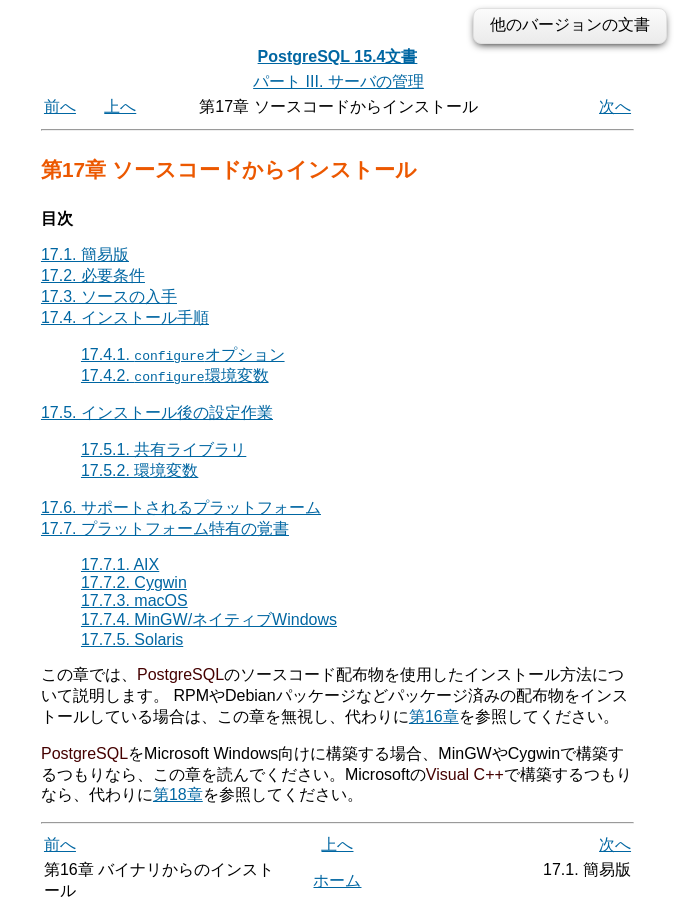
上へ (120, 106)
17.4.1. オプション (183, 354)
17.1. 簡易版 (85, 254)
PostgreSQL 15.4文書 (338, 56)
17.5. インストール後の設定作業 (157, 412)
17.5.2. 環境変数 (139, 470)
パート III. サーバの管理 (338, 81)
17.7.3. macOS (134, 600)
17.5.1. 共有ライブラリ (163, 449)
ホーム (337, 880)
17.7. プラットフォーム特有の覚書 (165, 528)
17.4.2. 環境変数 (175, 375)
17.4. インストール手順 (125, 317)
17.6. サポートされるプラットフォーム (181, 507)
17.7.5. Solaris (132, 639)
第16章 (434, 716)
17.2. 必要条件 (93, 275)
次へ (615, 106)
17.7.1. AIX (120, 564)
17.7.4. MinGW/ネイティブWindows (209, 619)
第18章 (178, 794)
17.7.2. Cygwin (134, 582)
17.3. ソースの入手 (109, 296)
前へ (60, 106)
